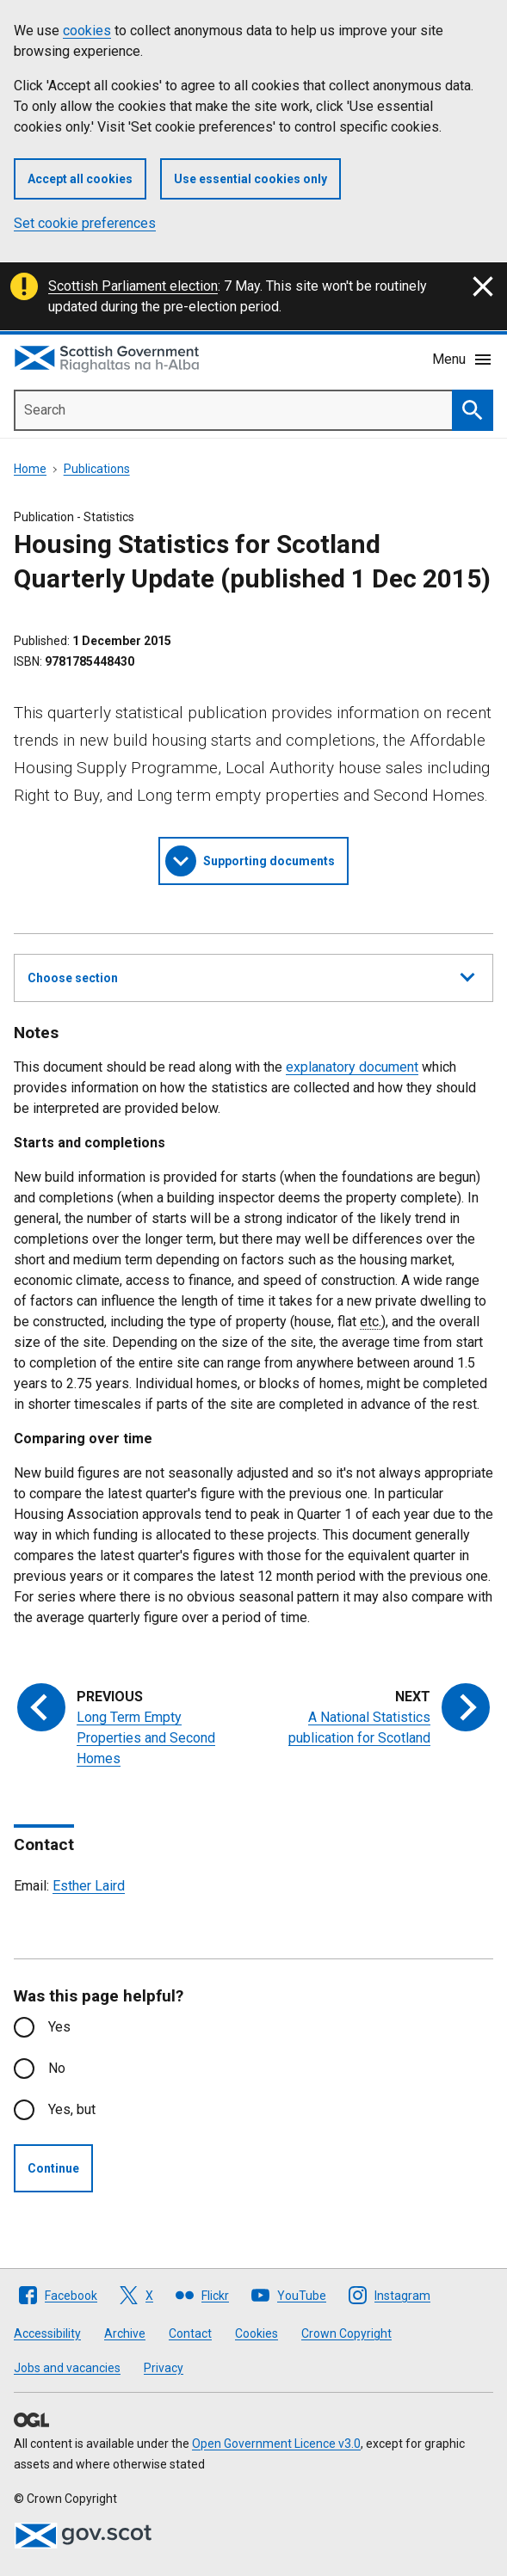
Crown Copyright (346, 2333)
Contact (190, 2333)
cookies (87, 30)
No (56, 2068)
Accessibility (47, 2333)
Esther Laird (89, 1886)
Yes (59, 2027)
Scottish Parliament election (133, 286)
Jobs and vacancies (67, 2368)
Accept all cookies (80, 179)
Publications (97, 469)
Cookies (256, 2333)
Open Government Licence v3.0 (276, 2443)
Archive (124, 2333)
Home (30, 469)
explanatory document (352, 1067)
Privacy (163, 2368)
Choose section (251, 975)
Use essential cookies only (250, 179)
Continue (53, 2168)
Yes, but (72, 2109)
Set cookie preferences (85, 223)
